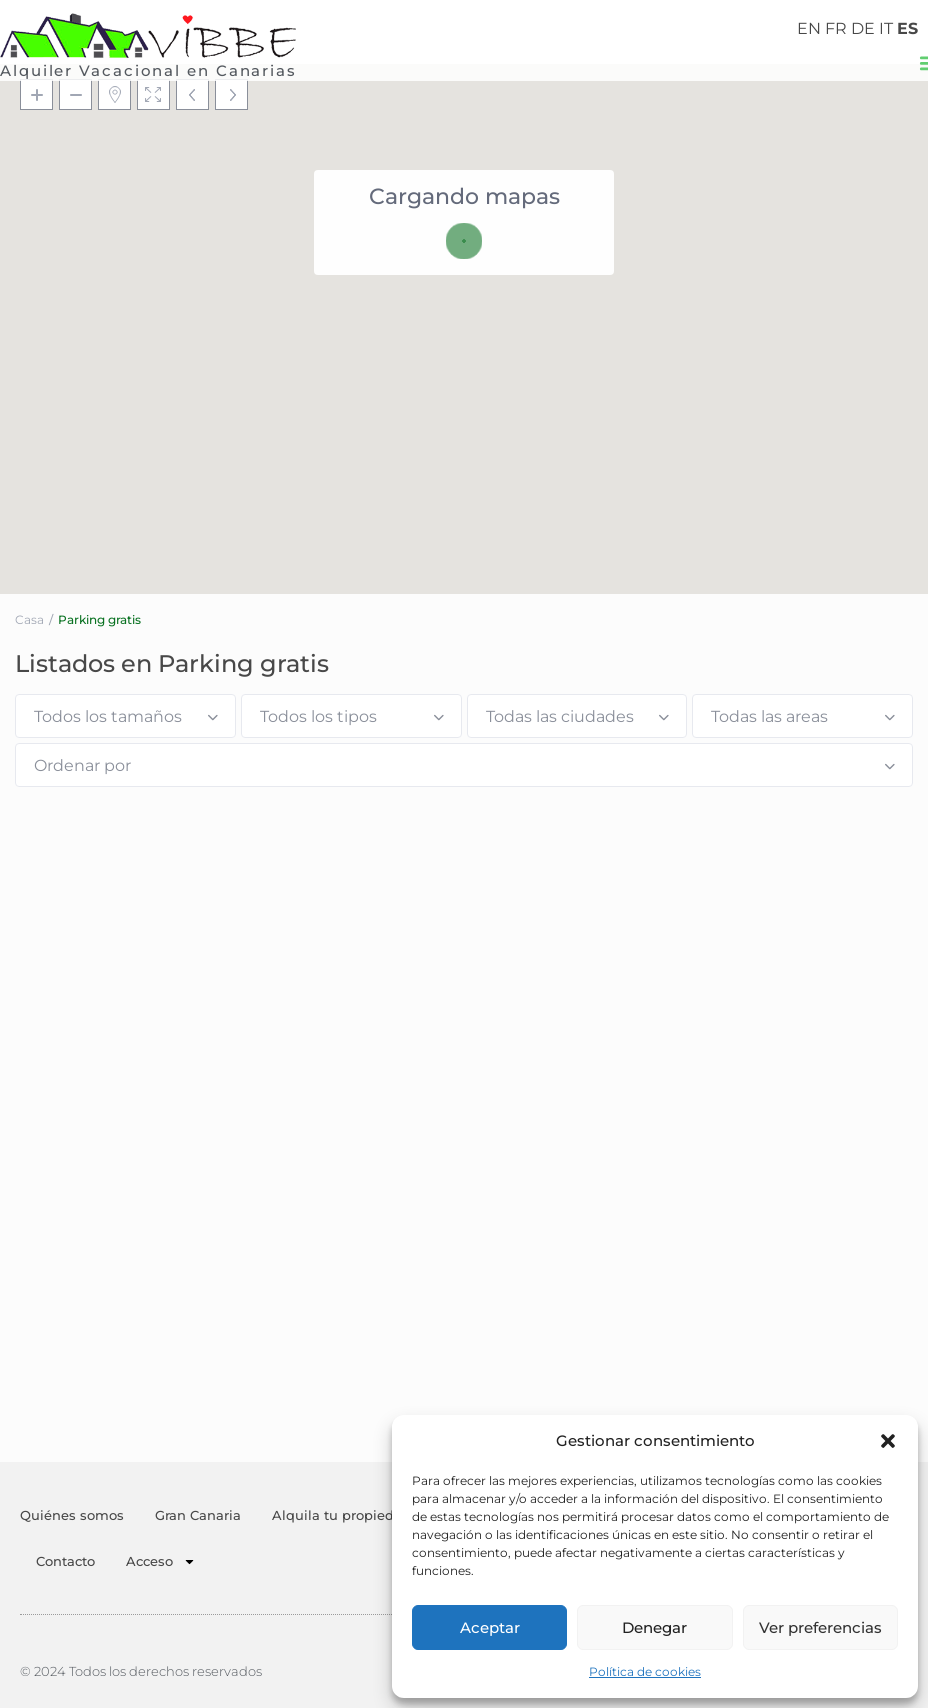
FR (836, 28)
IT (886, 28)
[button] (888, 1441)
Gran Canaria (198, 1515)
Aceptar (490, 1627)
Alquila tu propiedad (341, 1515)
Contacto (65, 1561)
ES (907, 28)
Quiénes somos (72, 1515)
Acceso (161, 1561)
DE (863, 28)
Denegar (654, 1627)
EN (809, 28)
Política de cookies (645, 1671)
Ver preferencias (820, 1627)
